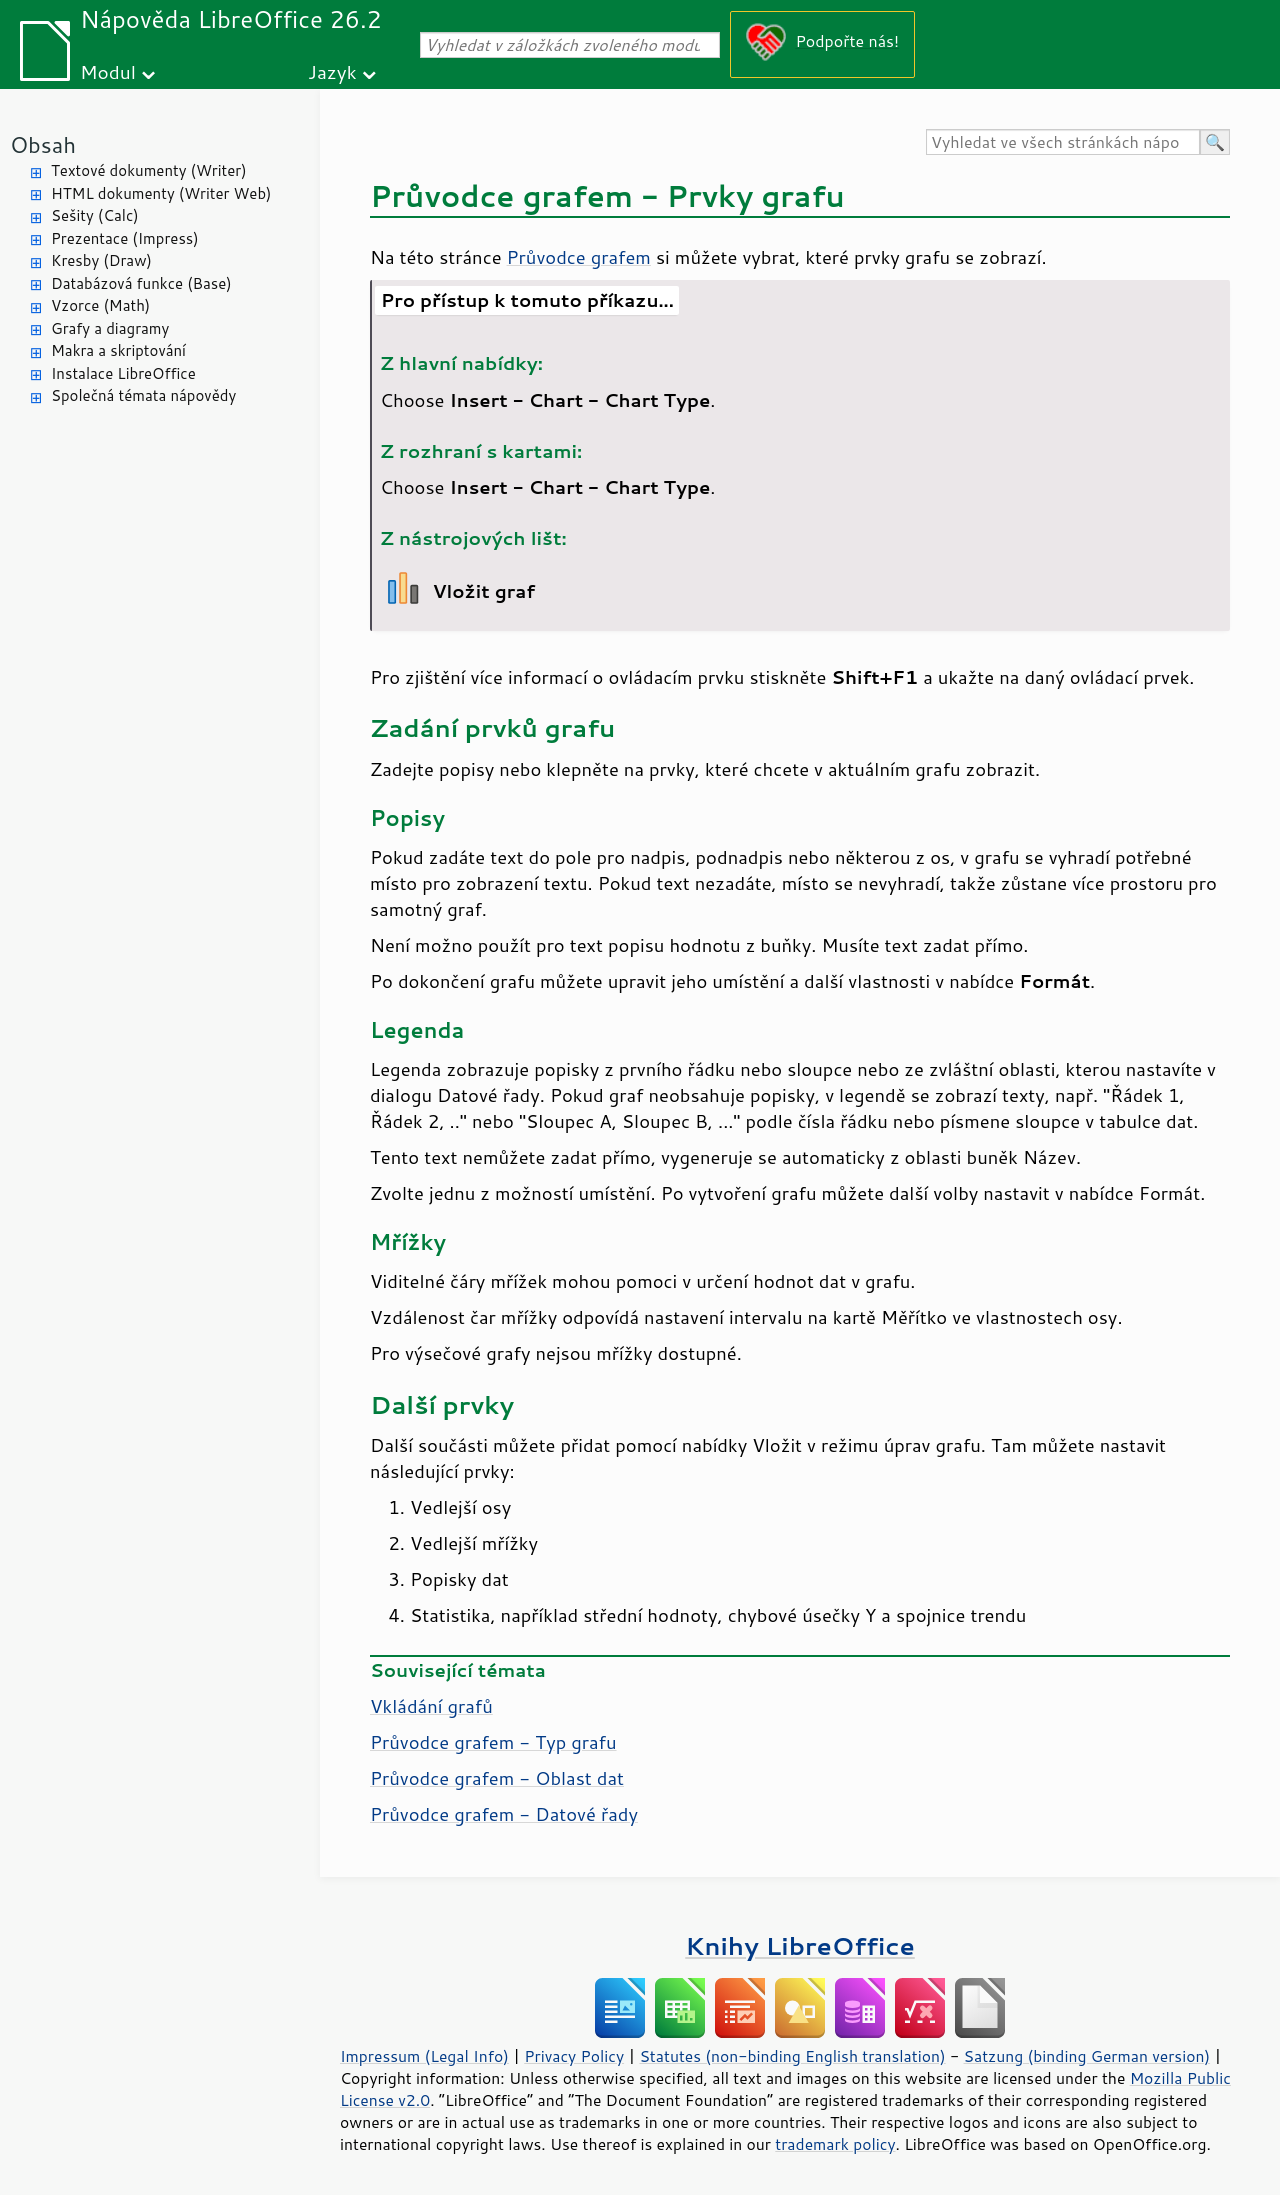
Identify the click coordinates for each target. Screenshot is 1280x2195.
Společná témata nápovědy (143, 395)
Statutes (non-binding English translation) (792, 2056)
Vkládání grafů (431, 1706)
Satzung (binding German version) (1087, 2056)
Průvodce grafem (579, 257)
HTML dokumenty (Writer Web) (161, 193)
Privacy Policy (574, 2056)
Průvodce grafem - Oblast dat (497, 1778)
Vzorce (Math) (100, 305)
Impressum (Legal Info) (424, 2056)
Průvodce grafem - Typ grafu (493, 1742)
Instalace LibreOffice (123, 373)
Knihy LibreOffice (800, 1945)
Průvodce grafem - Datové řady (504, 1814)
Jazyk (332, 71)
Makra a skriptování (118, 350)
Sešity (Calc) (95, 215)
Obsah (43, 144)
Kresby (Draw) (101, 260)
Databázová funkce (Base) (141, 283)
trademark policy (835, 2144)
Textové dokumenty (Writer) (149, 170)
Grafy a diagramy (110, 328)
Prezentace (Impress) (125, 238)
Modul (108, 71)
